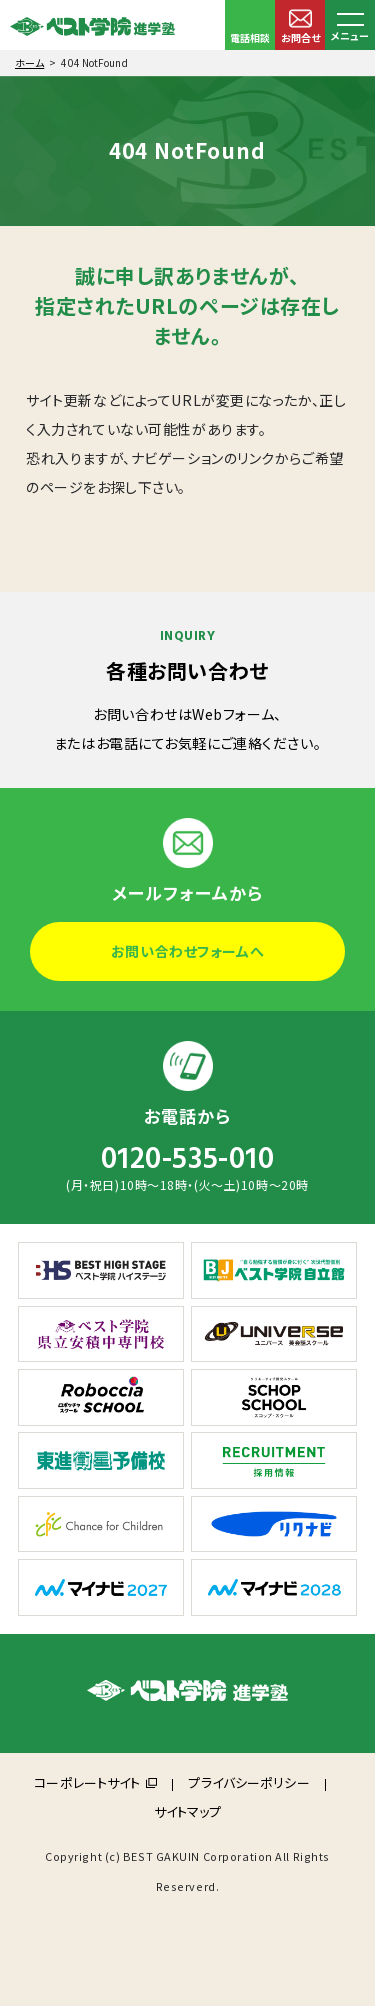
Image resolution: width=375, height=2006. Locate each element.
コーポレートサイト (87, 1782)
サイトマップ (188, 1811)
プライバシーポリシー (248, 1782)
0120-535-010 (188, 1159)
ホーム (29, 62)
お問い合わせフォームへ (187, 951)
